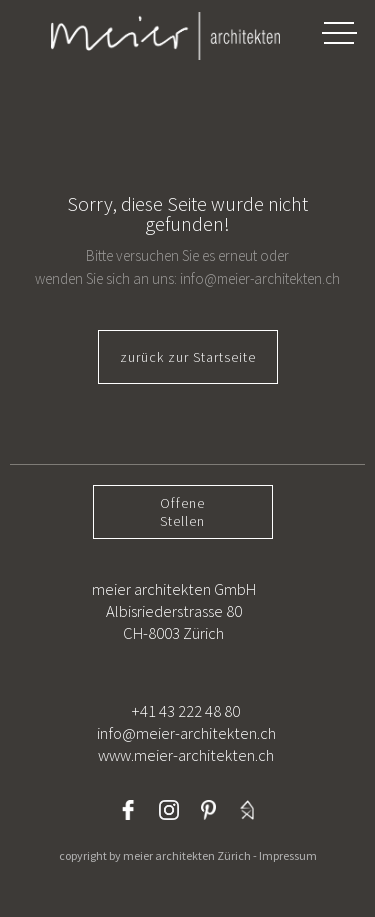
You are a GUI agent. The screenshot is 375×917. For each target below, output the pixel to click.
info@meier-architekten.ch (260, 278)
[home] (145, 36)
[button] (339, 32)
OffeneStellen (182, 512)
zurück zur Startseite (188, 357)
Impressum (288, 855)
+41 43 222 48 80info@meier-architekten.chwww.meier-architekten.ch (186, 733)
